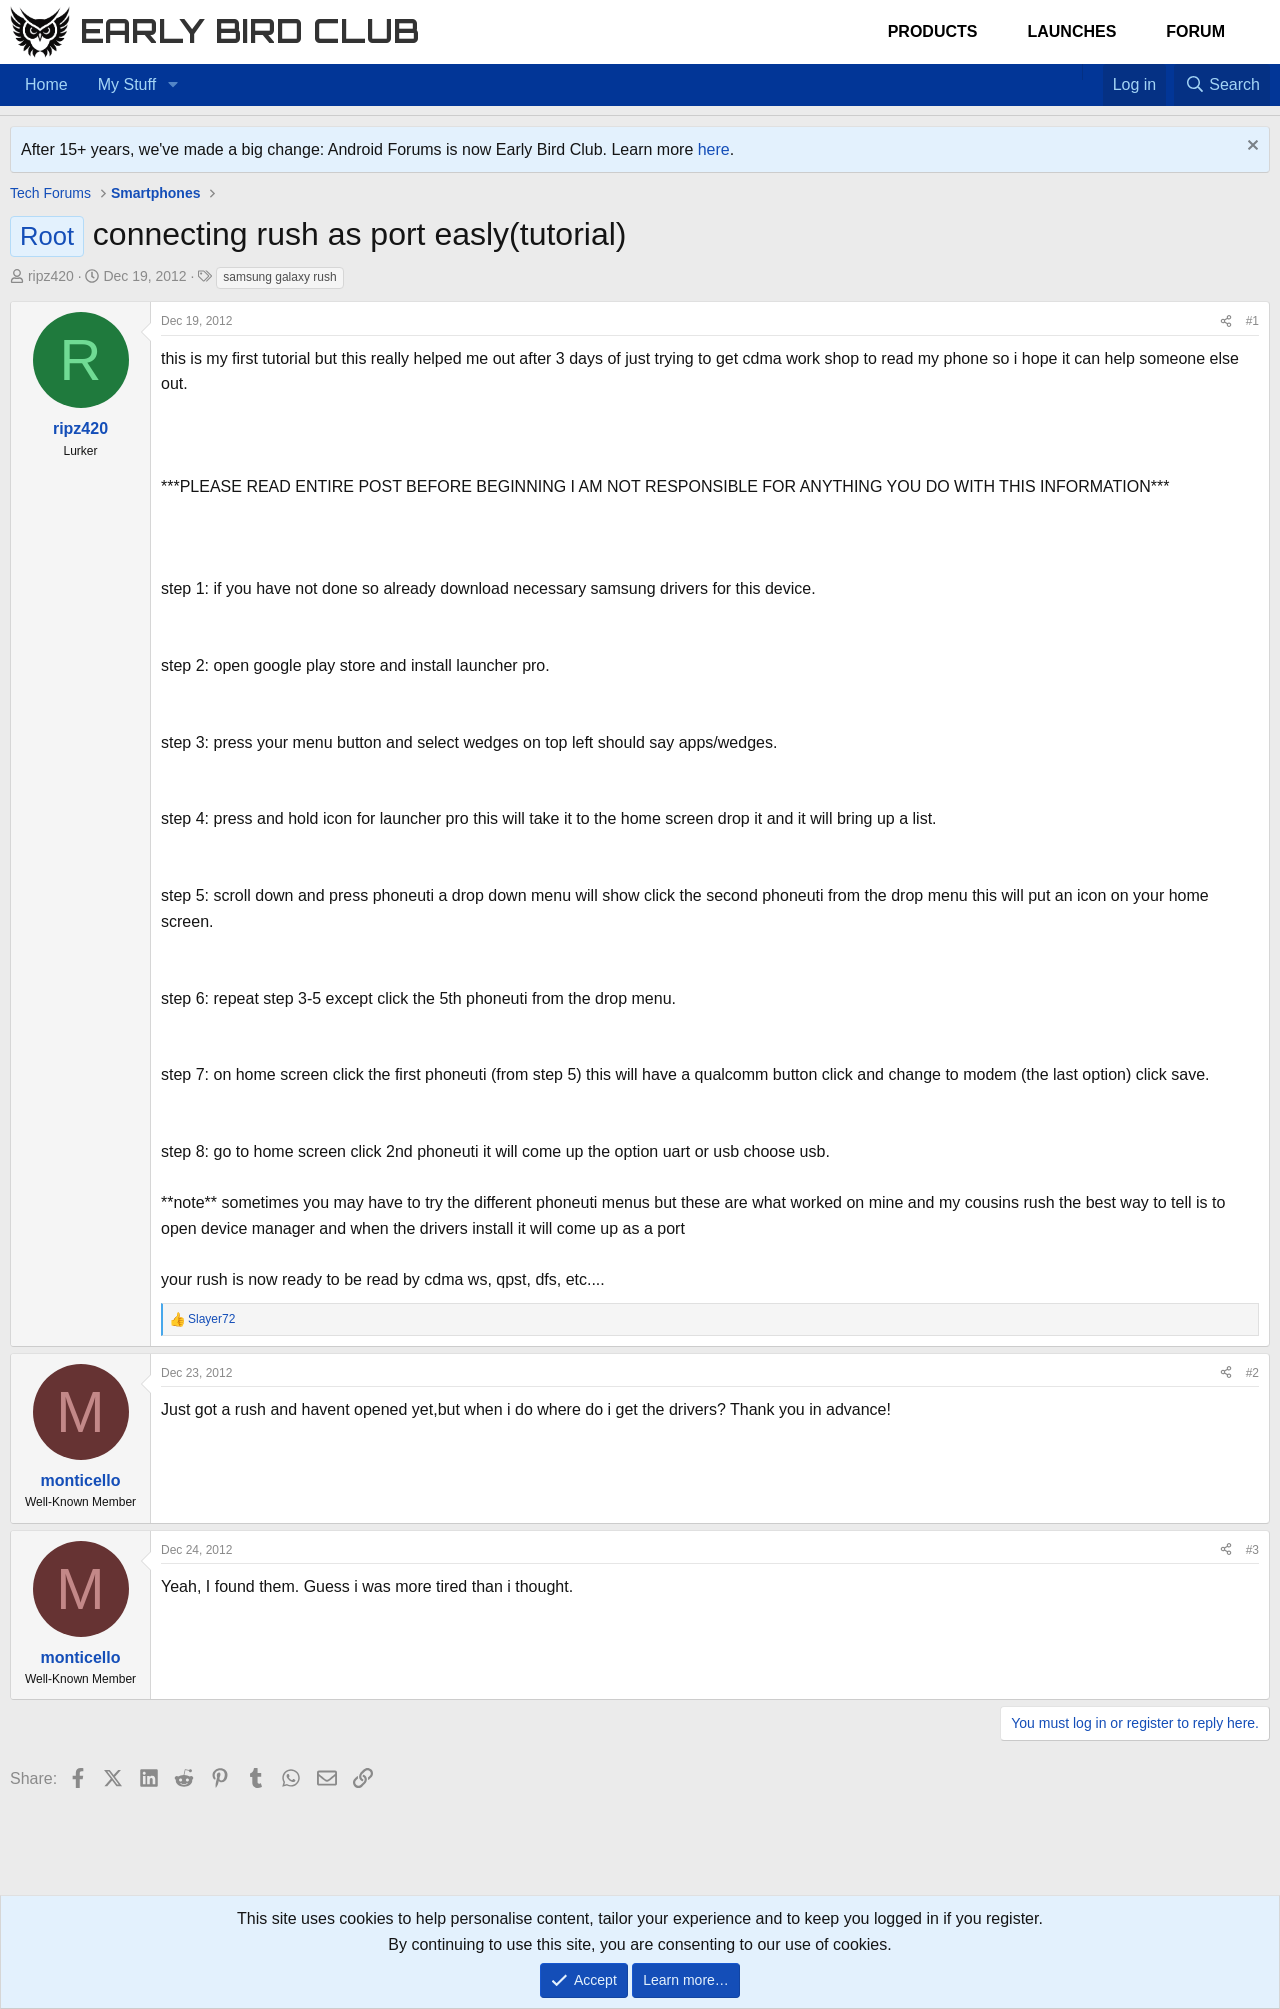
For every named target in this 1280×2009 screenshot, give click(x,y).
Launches (1071, 31)
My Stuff (127, 84)
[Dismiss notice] (1250, 147)
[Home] (1072, 72)
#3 (1252, 1550)
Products (933, 31)
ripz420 (51, 276)
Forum (1195, 31)
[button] (172, 85)
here (714, 149)
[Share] (1226, 321)
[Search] (1222, 85)
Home (46, 84)
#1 (1252, 321)
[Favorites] (1092, 72)
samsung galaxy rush (279, 277)
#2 (1252, 1373)
